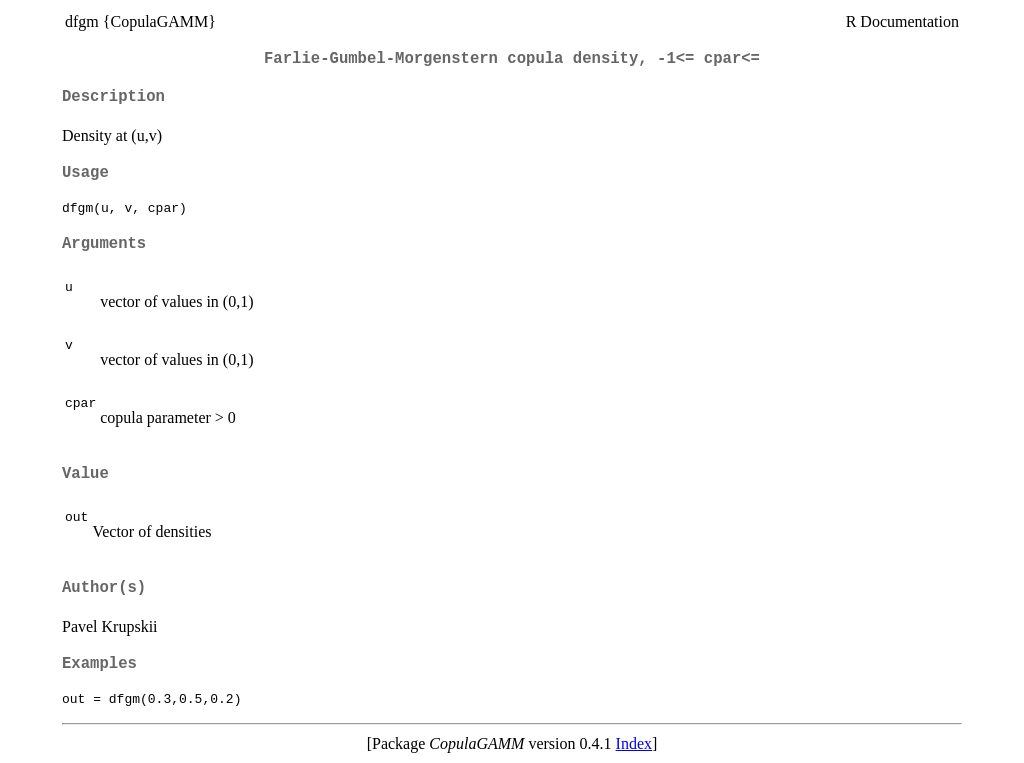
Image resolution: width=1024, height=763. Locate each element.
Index (634, 743)
